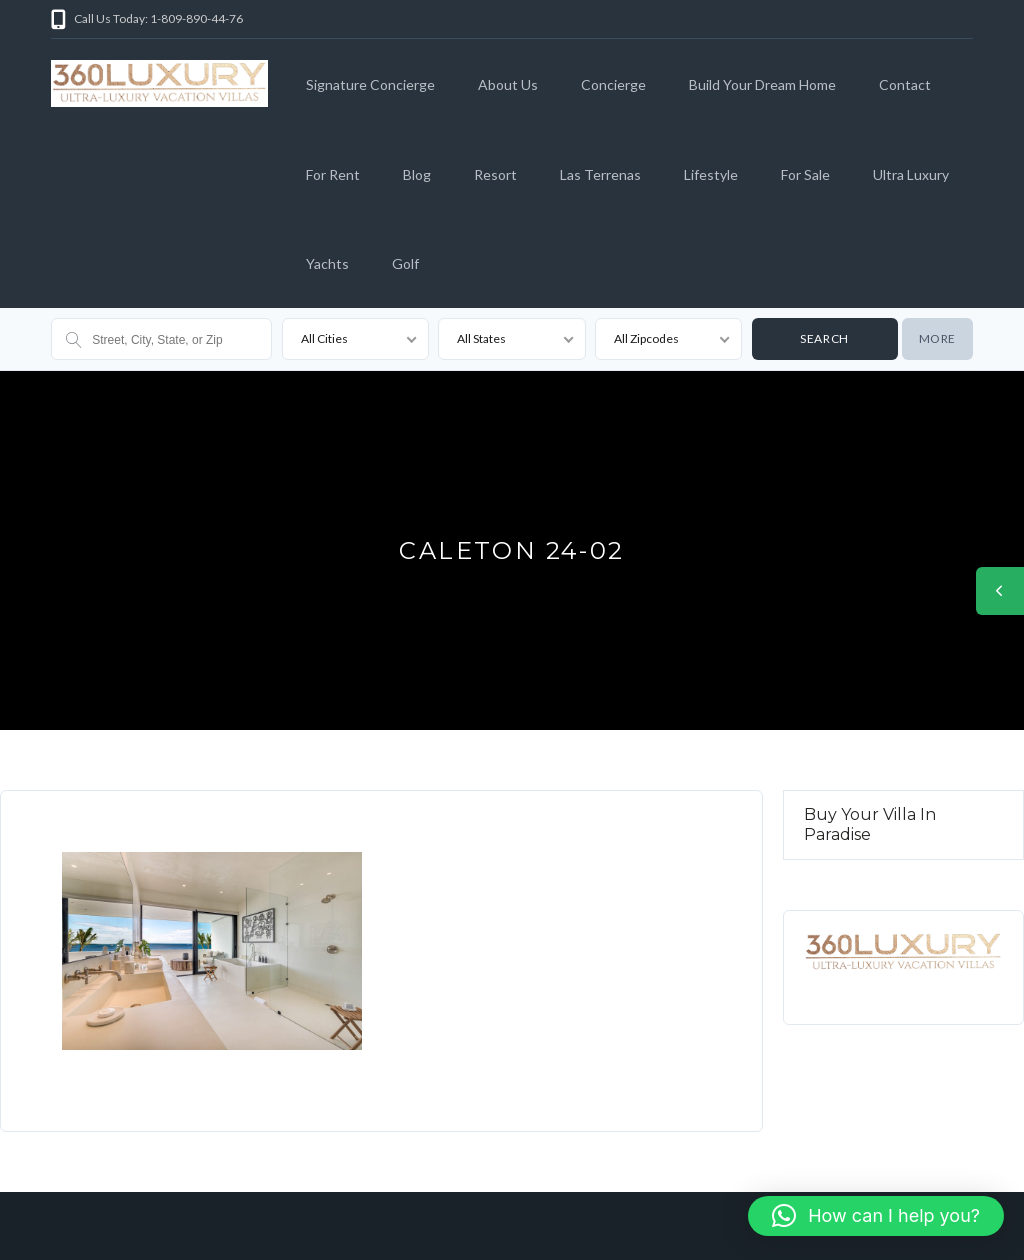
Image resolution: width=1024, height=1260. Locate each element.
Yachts (327, 263)
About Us (508, 84)
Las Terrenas (600, 174)
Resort (495, 174)
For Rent (333, 174)
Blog (417, 174)
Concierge (613, 84)
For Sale (805, 174)
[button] (876, 1216)
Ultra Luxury (911, 174)
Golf (405, 263)
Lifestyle (711, 174)
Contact (905, 84)
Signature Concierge (370, 84)
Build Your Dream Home (762, 84)
